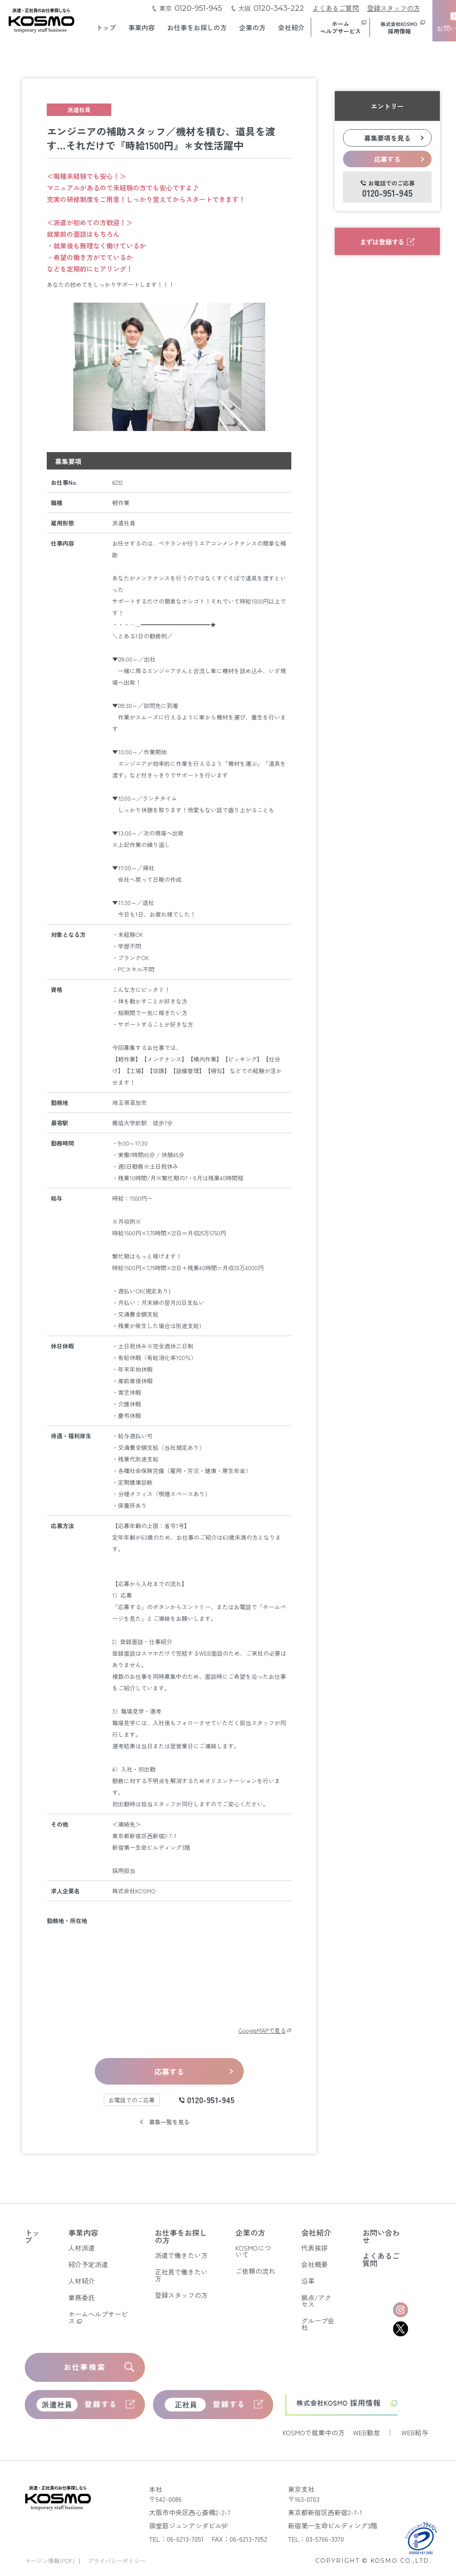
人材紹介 (81, 2280)
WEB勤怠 (366, 2432)
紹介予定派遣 (88, 2264)
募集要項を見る (387, 138)
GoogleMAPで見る (264, 2030)
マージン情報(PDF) (50, 2561)
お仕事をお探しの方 (197, 27)
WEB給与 (414, 2432)
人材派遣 (81, 2247)
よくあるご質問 (335, 8)
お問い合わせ (381, 2236)
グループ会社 (317, 2323)
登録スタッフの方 (393, 8)
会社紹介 (291, 27)
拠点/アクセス (316, 2300)
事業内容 (141, 27)
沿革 (307, 2280)
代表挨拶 (314, 2247)
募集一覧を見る (169, 2122)
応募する (169, 2071)
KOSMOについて (253, 2251)
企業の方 (252, 27)
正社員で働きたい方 (181, 2275)
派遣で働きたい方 (181, 2255)
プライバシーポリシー (117, 2561)
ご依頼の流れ (255, 2271)
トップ (106, 27)
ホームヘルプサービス (98, 2317)
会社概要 (314, 2264)
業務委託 (81, 2297)
